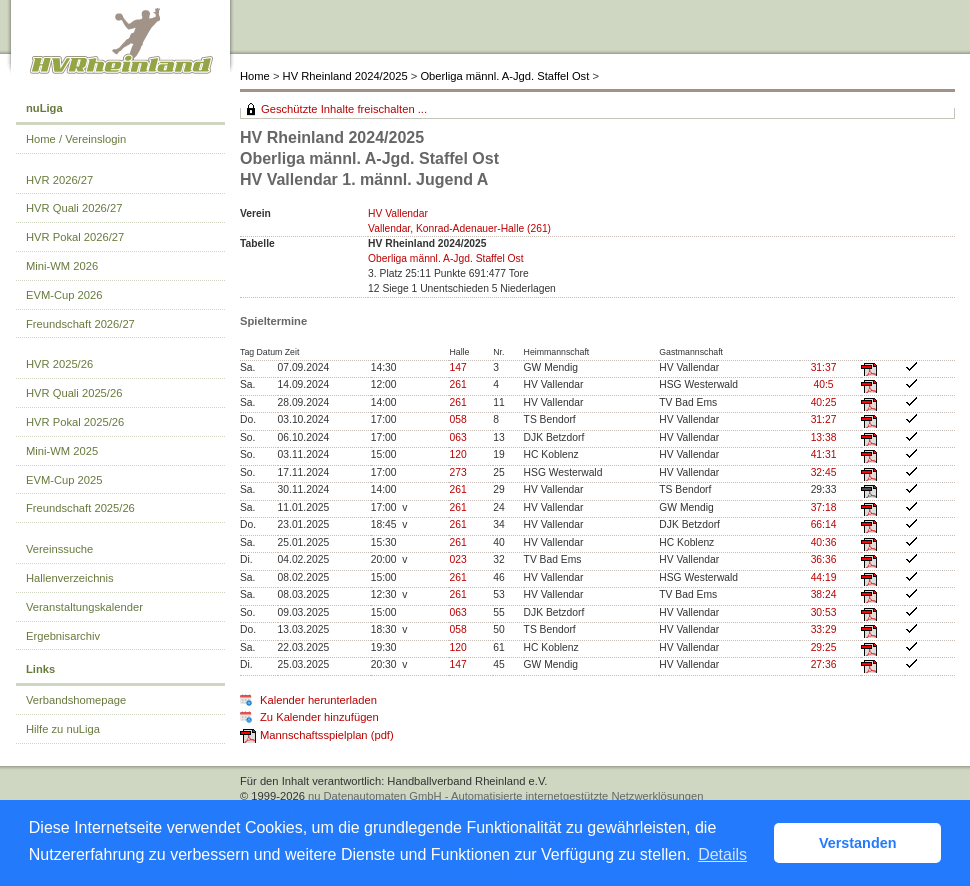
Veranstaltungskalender (84, 607)
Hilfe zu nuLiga (63, 729)
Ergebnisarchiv (63, 636)
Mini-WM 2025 (62, 451)
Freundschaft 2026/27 (80, 324)
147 (457, 367)
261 (457, 384)
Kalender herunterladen (318, 700)
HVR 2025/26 (59, 364)
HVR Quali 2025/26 (74, 393)
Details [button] (722, 854)
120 (457, 454)
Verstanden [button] (858, 843)
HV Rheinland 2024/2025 (345, 76)
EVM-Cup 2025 (64, 480)
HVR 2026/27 (59, 180)
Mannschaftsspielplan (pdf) (327, 735)
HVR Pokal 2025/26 (75, 422)
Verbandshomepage (76, 700)
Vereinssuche (59, 549)
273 (457, 472)
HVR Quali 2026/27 (74, 208)
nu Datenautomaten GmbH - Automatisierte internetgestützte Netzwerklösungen (506, 796)
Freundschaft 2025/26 (80, 508)
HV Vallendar (398, 213)
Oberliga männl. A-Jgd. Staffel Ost (504, 76)
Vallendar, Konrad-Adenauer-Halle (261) (459, 228)
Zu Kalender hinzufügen (319, 717)
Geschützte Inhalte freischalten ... (344, 109)
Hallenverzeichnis (70, 578)
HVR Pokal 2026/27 (75, 237)
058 (457, 419)
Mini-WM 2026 (62, 266)
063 (457, 437)
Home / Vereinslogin (76, 139)
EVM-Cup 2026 (64, 295)
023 (457, 559)
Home (255, 76)
